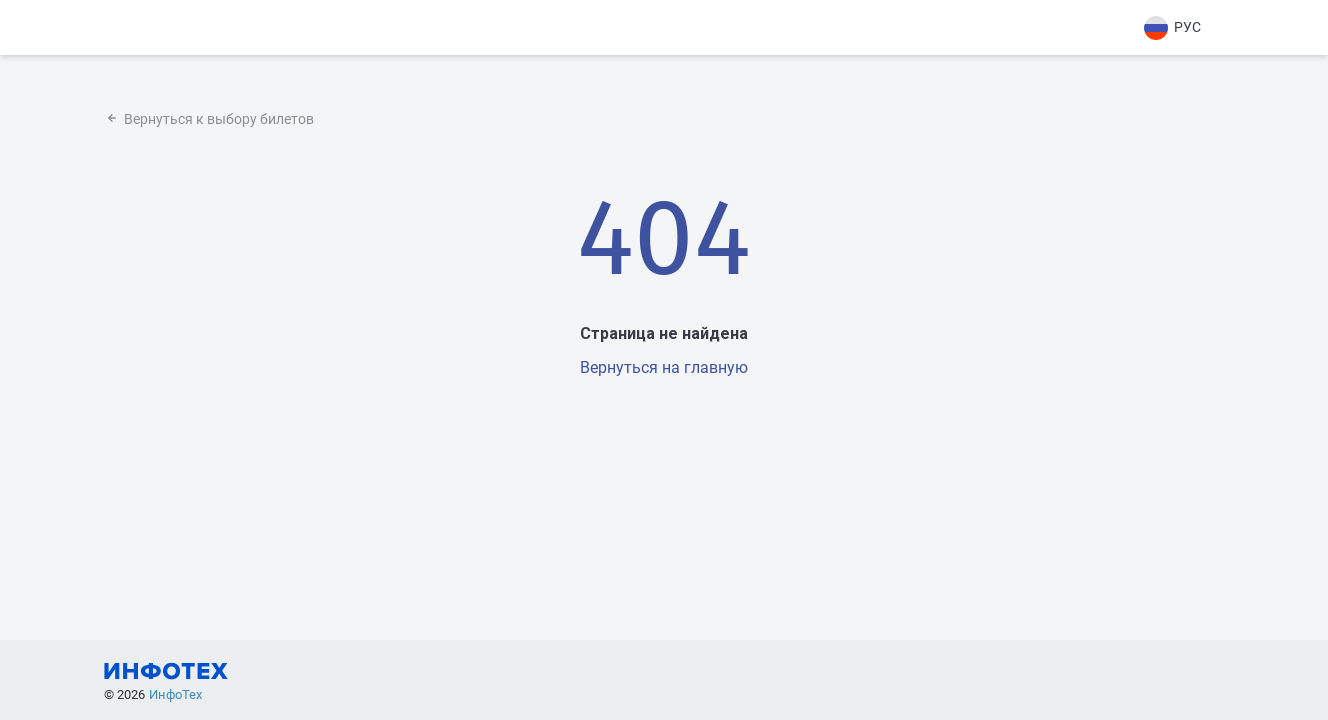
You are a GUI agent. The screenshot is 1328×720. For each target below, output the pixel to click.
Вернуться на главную (664, 367)
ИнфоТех (175, 694)
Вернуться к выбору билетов (209, 118)
